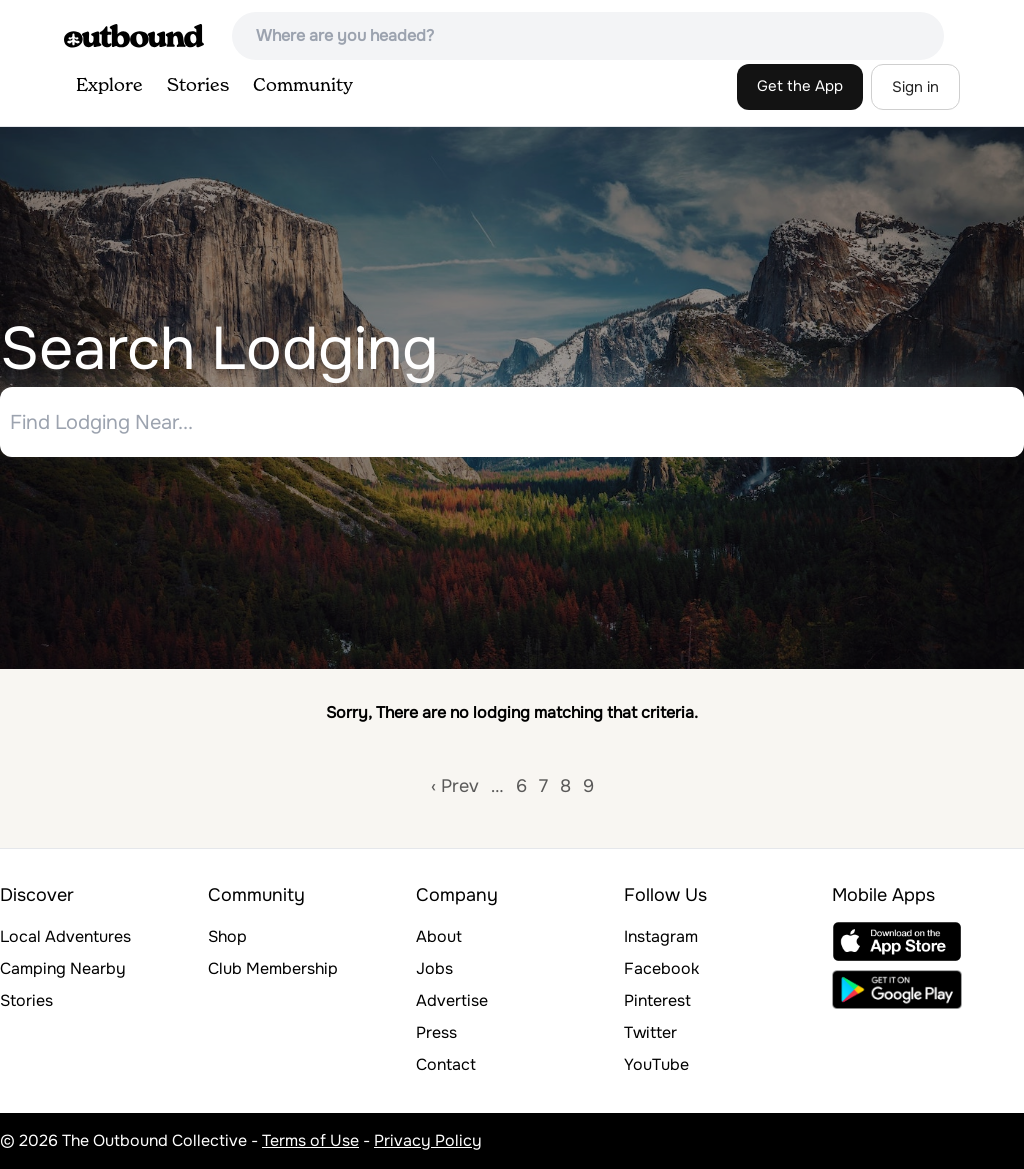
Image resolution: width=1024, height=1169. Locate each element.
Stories (198, 86)
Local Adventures (65, 936)
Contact (446, 1064)
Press (436, 1032)
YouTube (656, 1064)
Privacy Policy (428, 1140)
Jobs (434, 968)
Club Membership (273, 968)
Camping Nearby (63, 968)
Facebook (661, 968)
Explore (109, 86)
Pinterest (657, 1000)
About (439, 936)
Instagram (661, 936)
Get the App (800, 86)
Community (303, 86)
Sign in (915, 87)
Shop (227, 936)
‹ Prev (455, 786)
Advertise (452, 1000)
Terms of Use (310, 1140)
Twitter (650, 1032)
